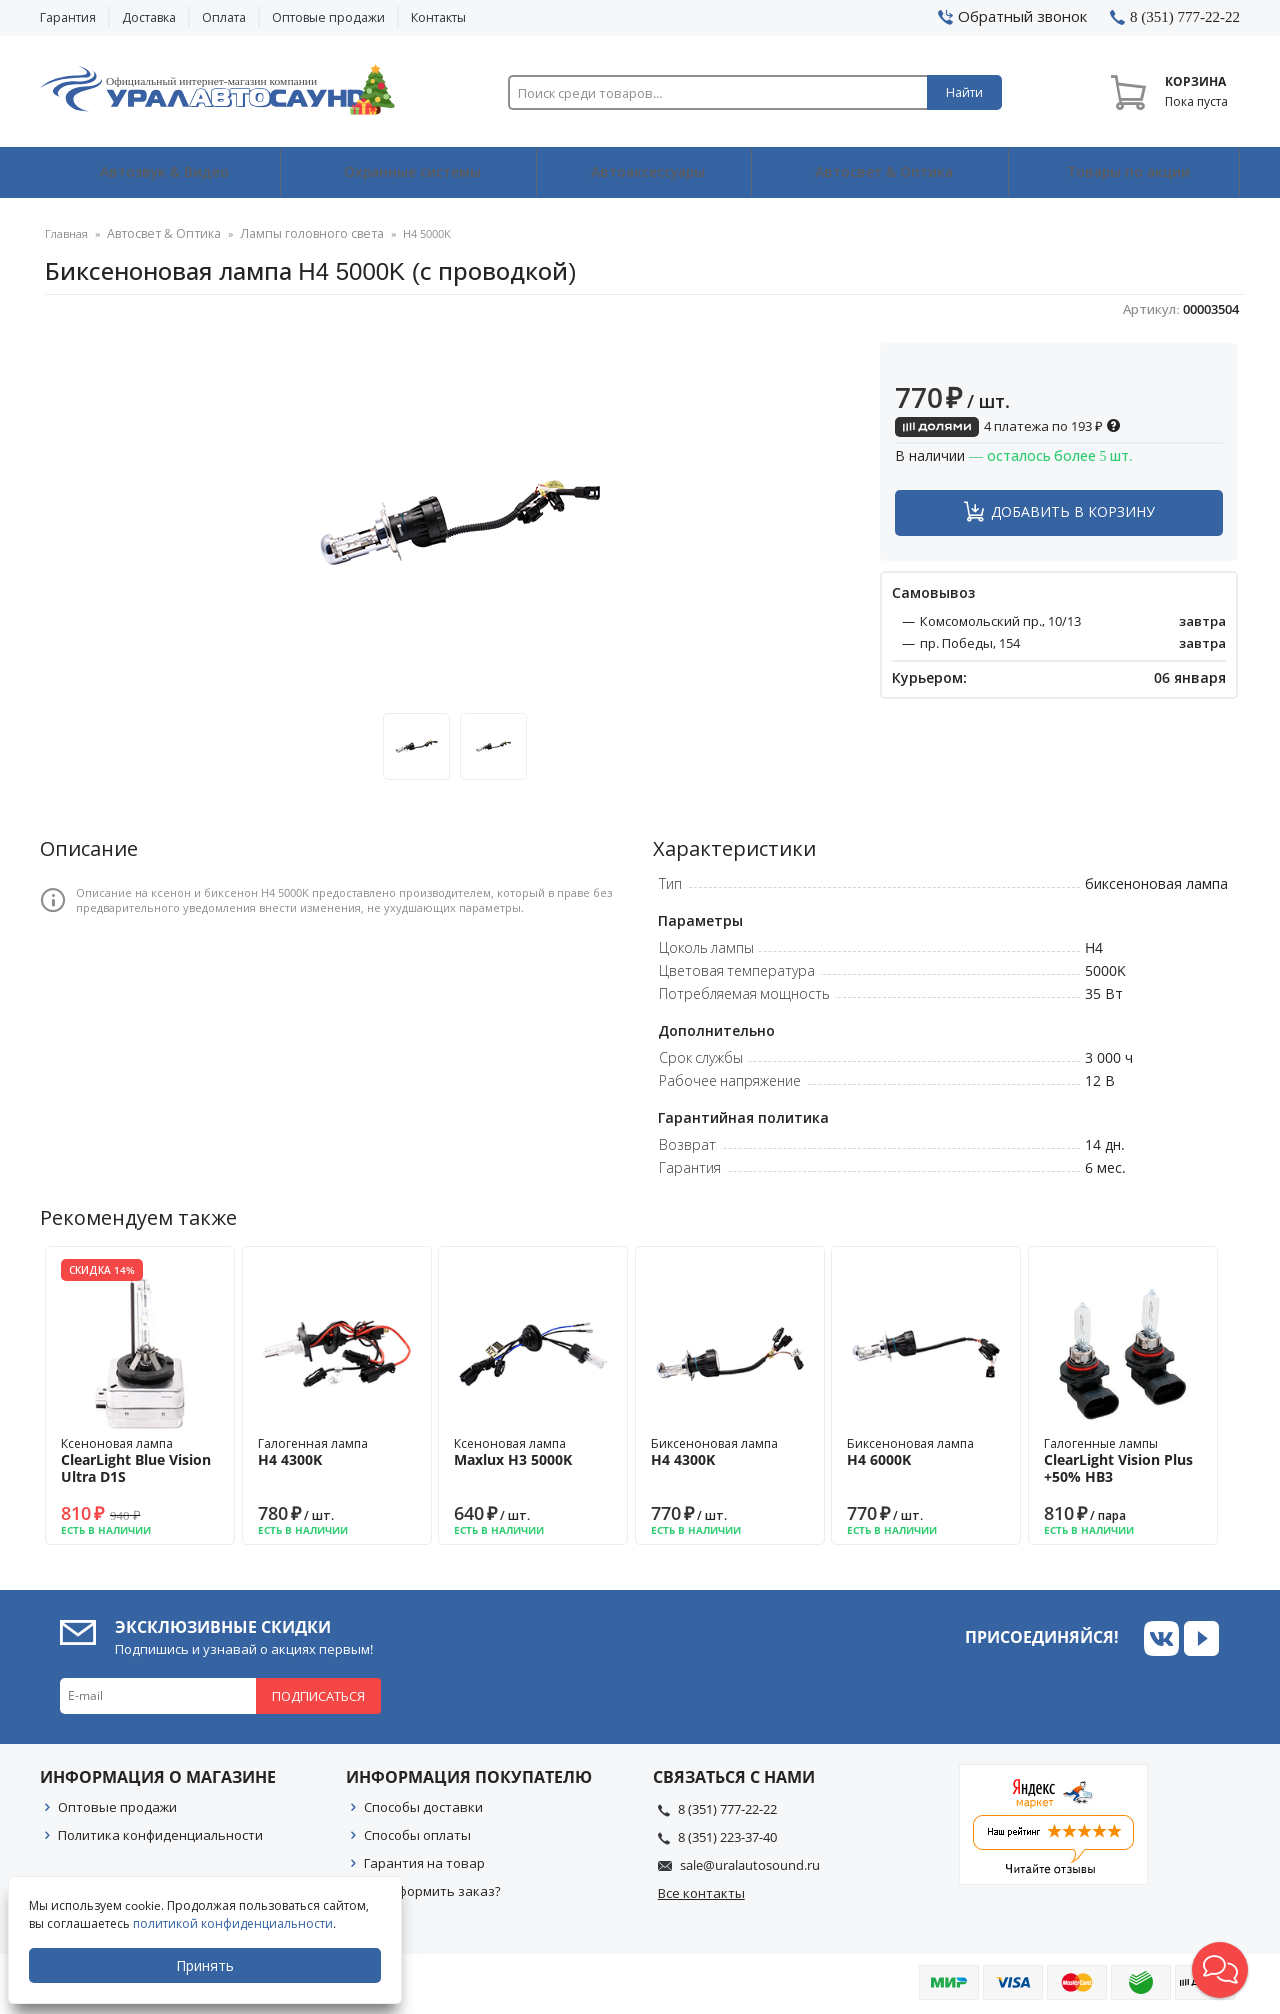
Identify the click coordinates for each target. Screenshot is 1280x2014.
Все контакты (701, 1893)
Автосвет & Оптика (883, 173)
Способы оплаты (417, 1835)
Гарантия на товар (424, 1863)
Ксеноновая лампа (140, 1460)
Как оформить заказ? (432, 1891)
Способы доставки (423, 1807)
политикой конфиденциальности (235, 1923)
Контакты (438, 17)
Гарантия (68, 17)
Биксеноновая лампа (730, 1452)
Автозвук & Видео (159, 173)
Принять (207, 1965)
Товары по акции (1126, 173)
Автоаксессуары (646, 173)
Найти (964, 92)
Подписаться (318, 1696)
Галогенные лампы (1123, 1460)
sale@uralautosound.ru (750, 1865)
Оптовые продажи (328, 17)
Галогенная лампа (337, 1452)
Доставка (149, 17)
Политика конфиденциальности (160, 1835)
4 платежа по (1008, 426)
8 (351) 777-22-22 (727, 1809)
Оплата (224, 17)
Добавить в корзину (1073, 511)
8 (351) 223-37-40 (727, 1837)
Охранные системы (408, 173)
